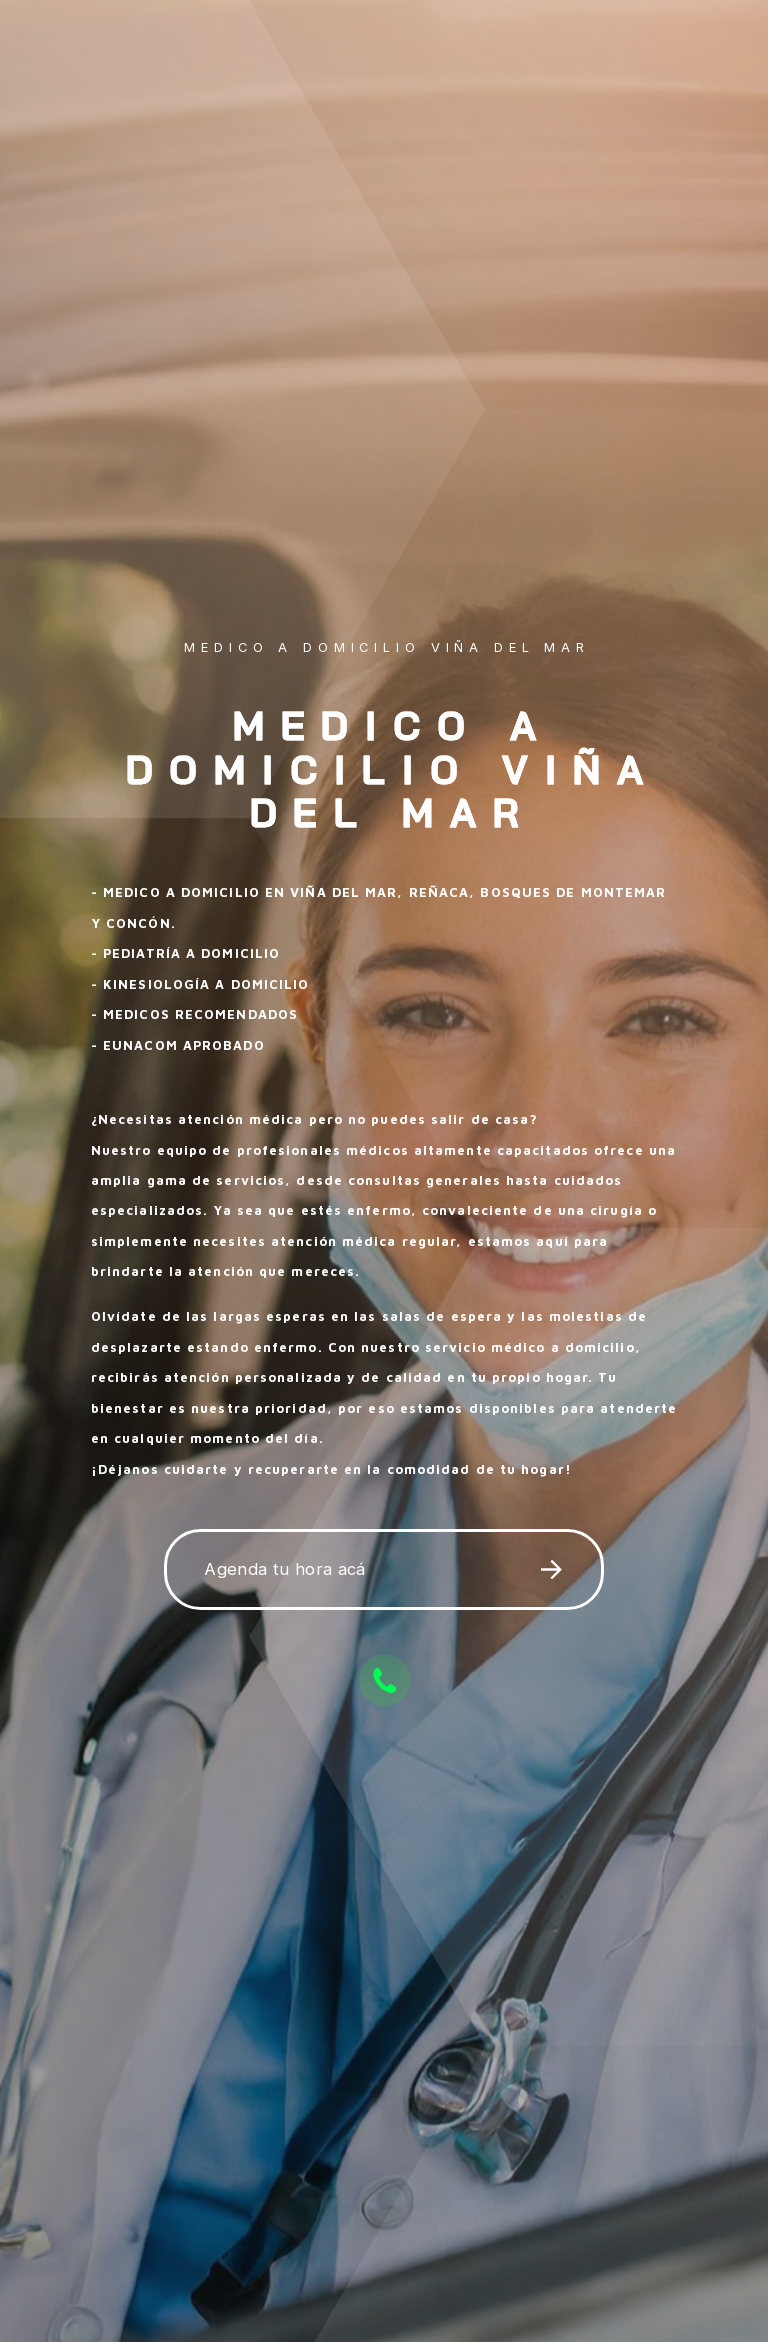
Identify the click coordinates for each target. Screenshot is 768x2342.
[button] (384, 1570)
